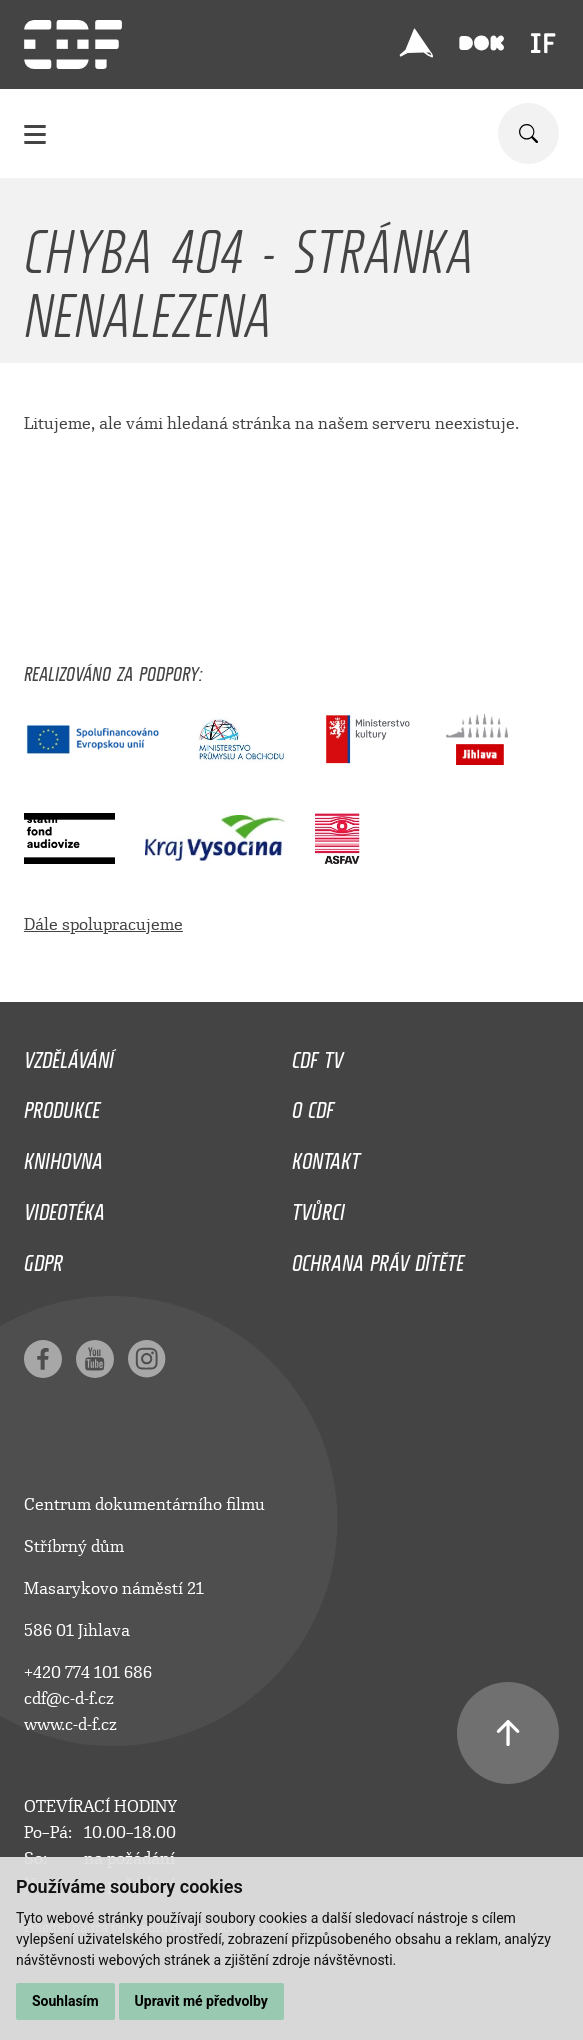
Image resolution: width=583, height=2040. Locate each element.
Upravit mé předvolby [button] (201, 2001)
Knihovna (63, 1156)
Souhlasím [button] (65, 2001)
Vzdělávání (69, 1055)
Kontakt (326, 1156)
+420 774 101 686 (88, 1672)
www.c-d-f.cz (70, 1724)
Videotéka (64, 1207)
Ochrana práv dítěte (378, 1258)
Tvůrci (318, 1207)
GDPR (43, 1258)
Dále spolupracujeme (103, 924)
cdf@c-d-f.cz (69, 1698)
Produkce (62, 1105)
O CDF (313, 1105)
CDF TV (317, 1055)
